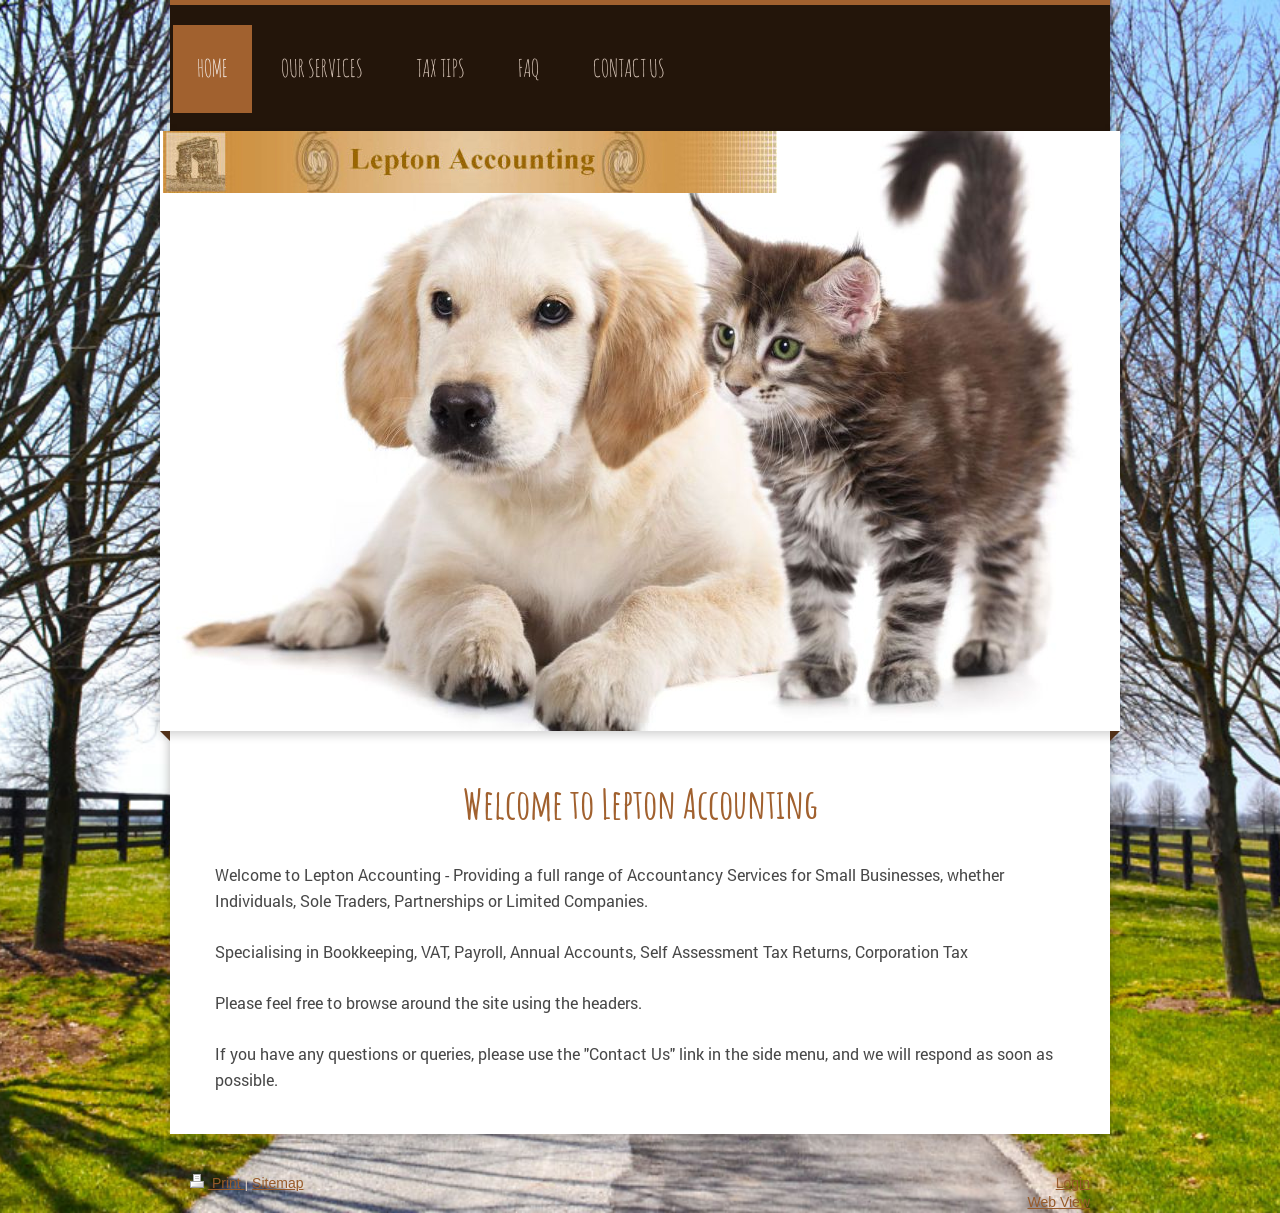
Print (217, 1183)
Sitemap (277, 1183)
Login (1073, 1183)
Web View (1058, 1202)
